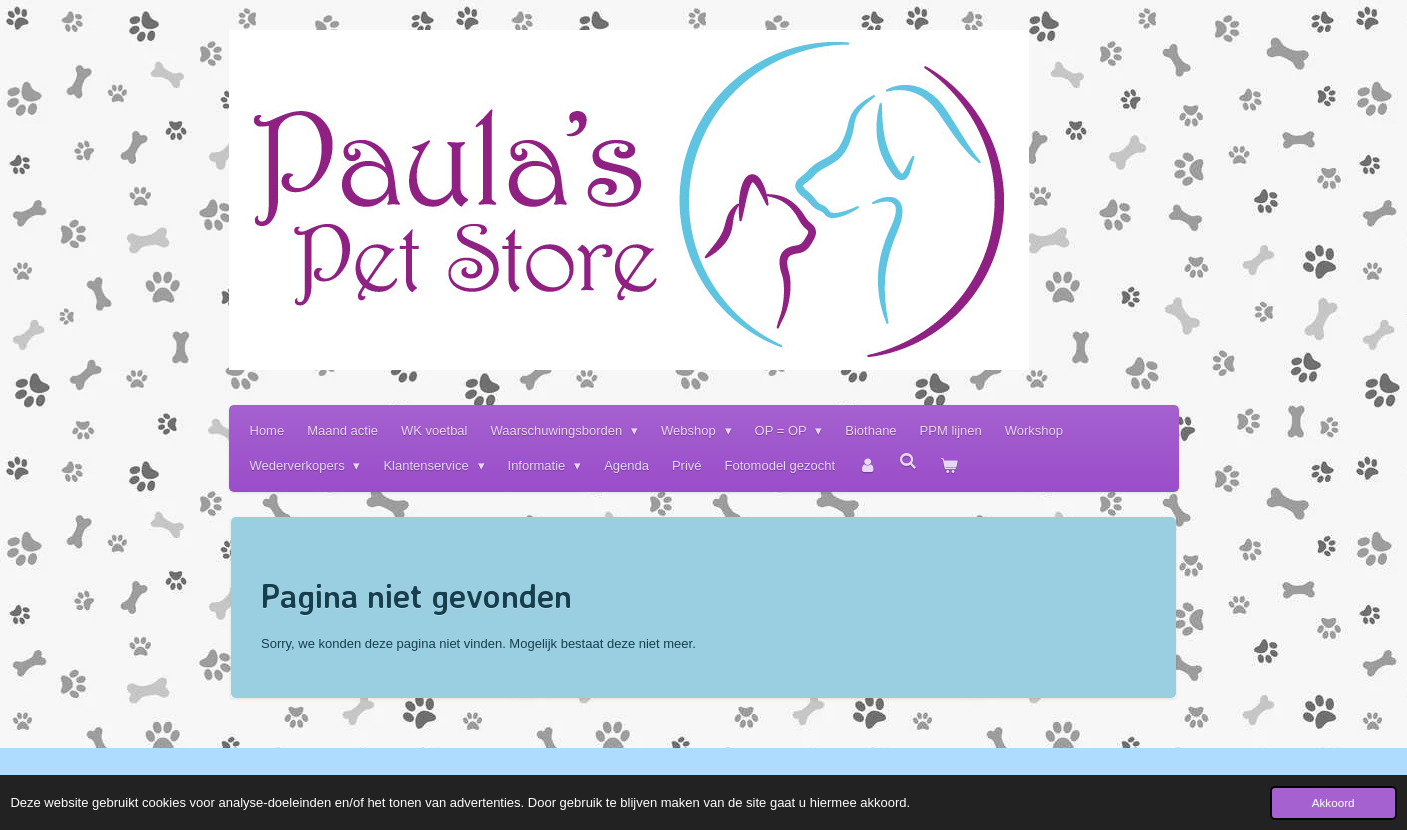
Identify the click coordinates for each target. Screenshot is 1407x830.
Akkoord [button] (1333, 802)
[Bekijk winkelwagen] (950, 465)
